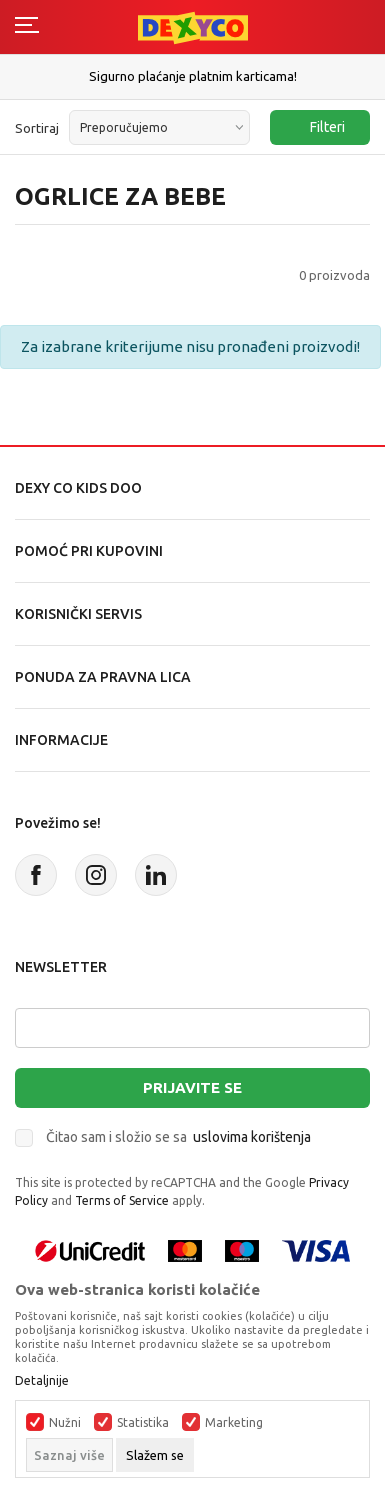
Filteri (317, 127)
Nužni (65, 1423)
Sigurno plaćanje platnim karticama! (193, 76)
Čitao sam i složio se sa (178, 1137)
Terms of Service (122, 1200)
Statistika (143, 1423)
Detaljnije (42, 1381)
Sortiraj (37, 128)
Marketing (234, 1423)
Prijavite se (192, 1087)
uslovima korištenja (252, 1137)
